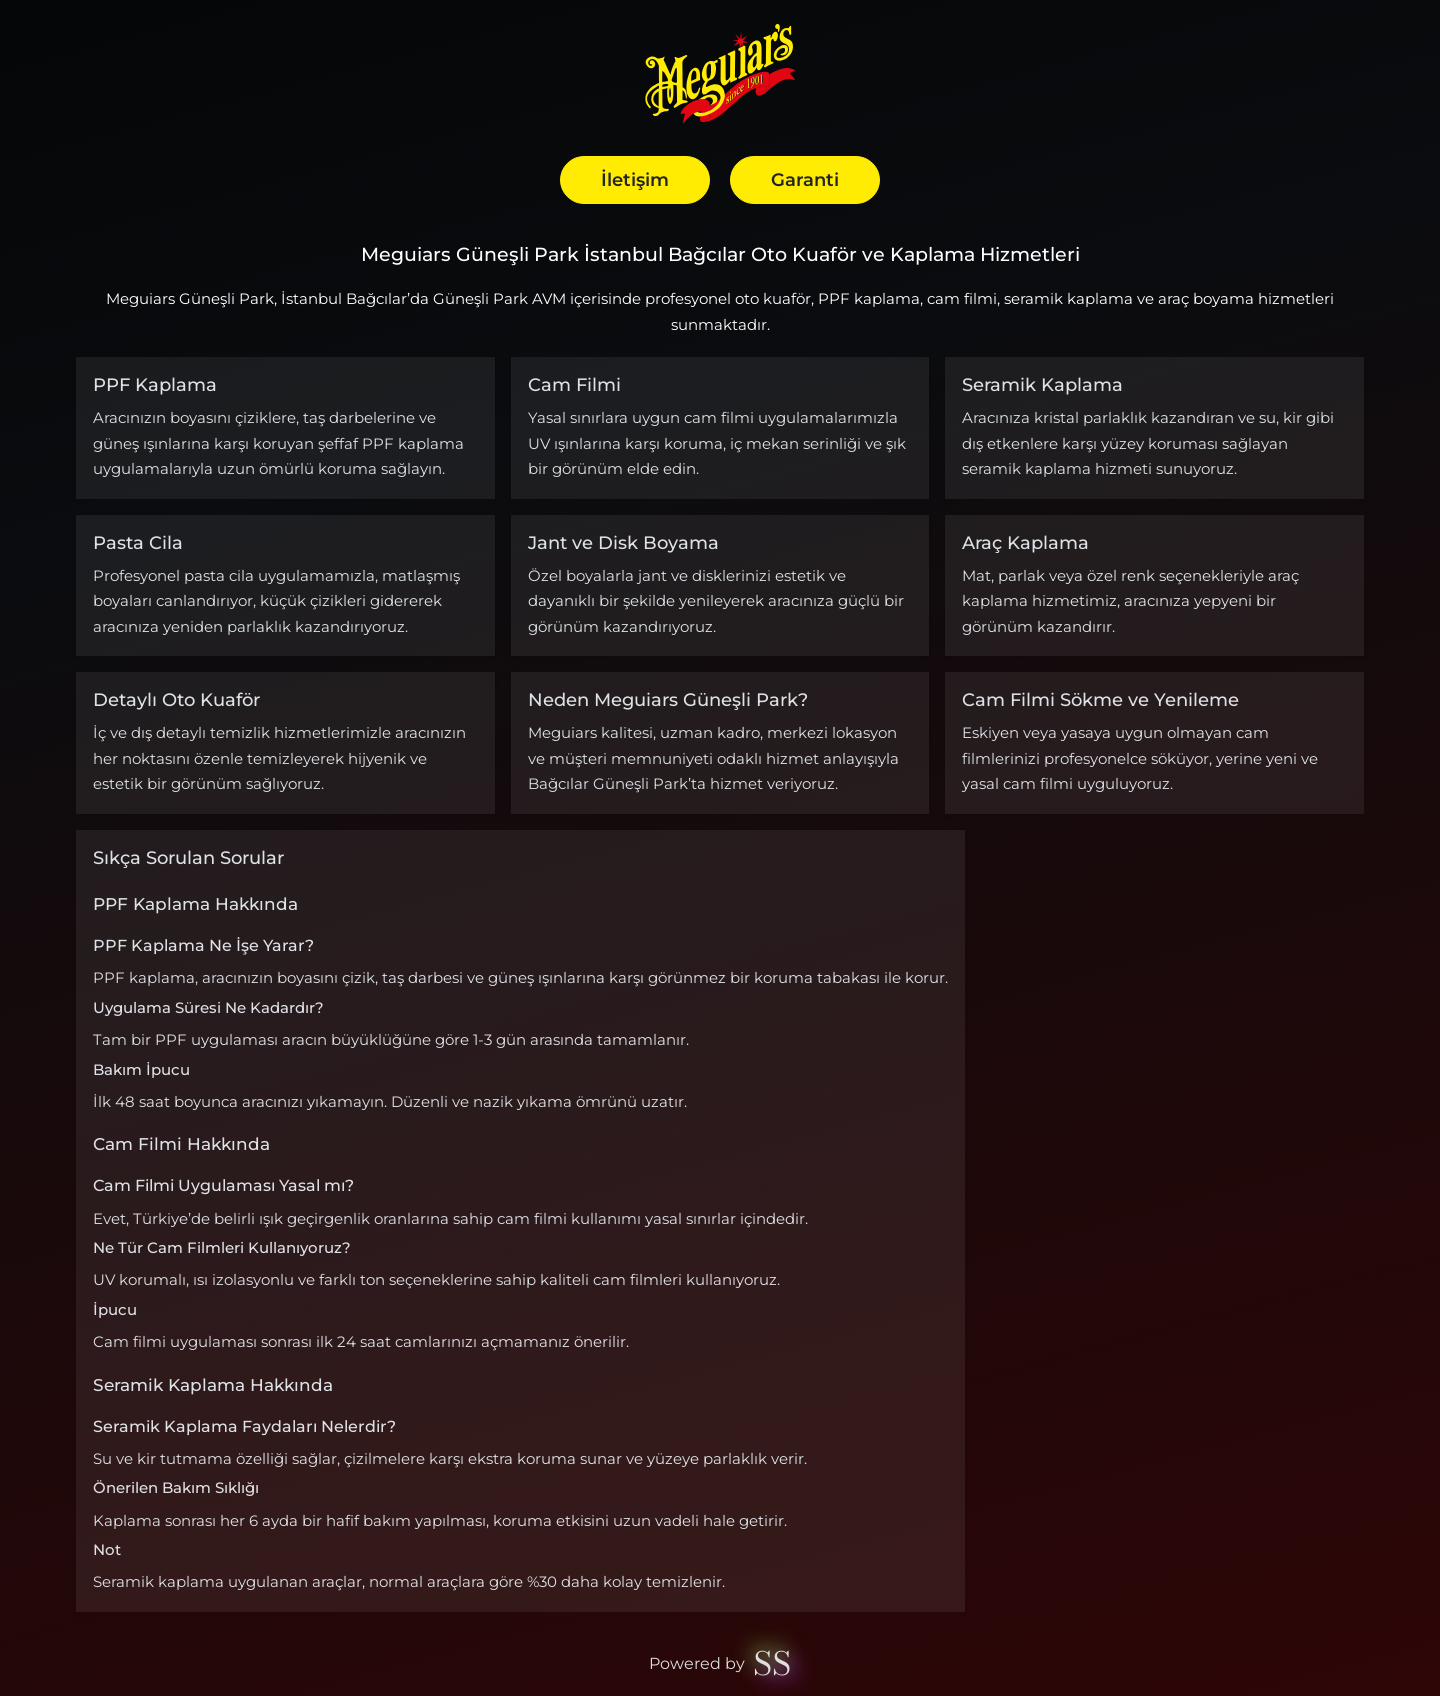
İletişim (635, 179)
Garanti (805, 179)
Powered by (719, 1664)
